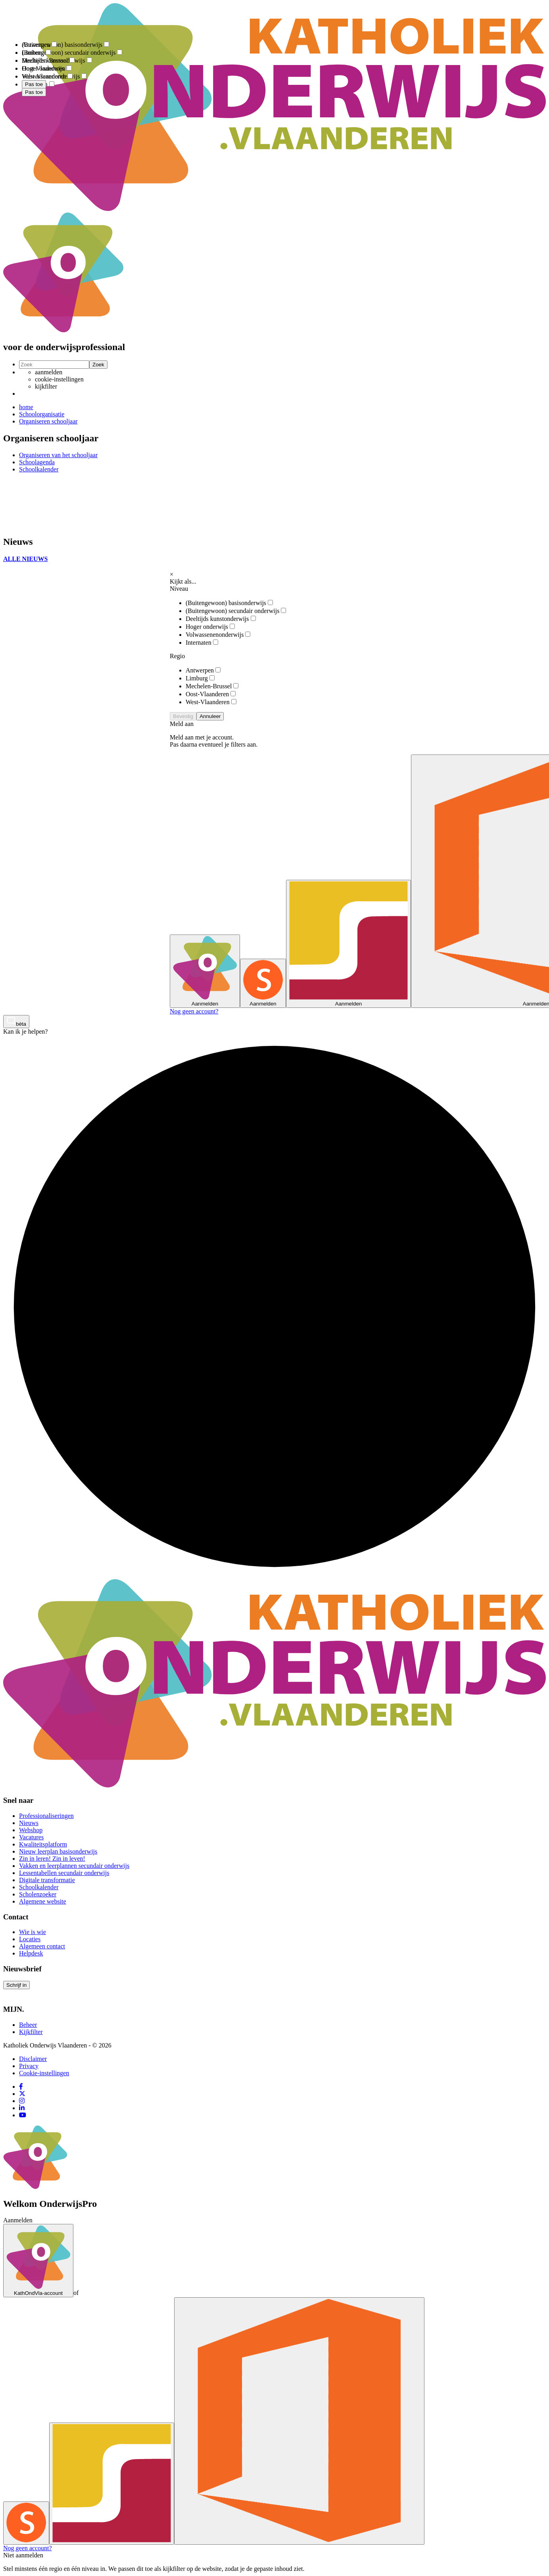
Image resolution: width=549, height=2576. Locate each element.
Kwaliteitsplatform (43, 1844)
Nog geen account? (194, 1011)
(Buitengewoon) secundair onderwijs (236, 610)
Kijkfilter (31, 2031)
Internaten (202, 642)
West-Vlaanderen (211, 702)
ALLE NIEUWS (25, 558)
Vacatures (31, 1837)
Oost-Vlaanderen (211, 694)
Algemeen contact (42, 1946)
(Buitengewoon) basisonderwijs (229, 602)
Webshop (30, 1830)
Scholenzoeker (37, 1894)
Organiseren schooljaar (48, 421)
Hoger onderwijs (210, 626)
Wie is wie (32, 1932)
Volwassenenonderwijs (218, 634)
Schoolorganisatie (41, 414)
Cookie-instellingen (44, 2073)
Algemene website (42, 1901)
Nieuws (28, 1822)
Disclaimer (33, 2058)
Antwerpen (203, 670)
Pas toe (34, 92)
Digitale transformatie (47, 1880)
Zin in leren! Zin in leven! (52, 1858)
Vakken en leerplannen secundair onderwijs (74, 1865)
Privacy (28, 2066)
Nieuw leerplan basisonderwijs (58, 1851)
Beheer (28, 2024)
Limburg (200, 678)
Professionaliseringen (46, 1815)
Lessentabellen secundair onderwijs (64, 1872)
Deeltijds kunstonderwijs (221, 618)
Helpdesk (31, 1953)
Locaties (29, 1939)
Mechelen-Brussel (212, 686)
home (26, 407)
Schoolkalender (39, 1887)
